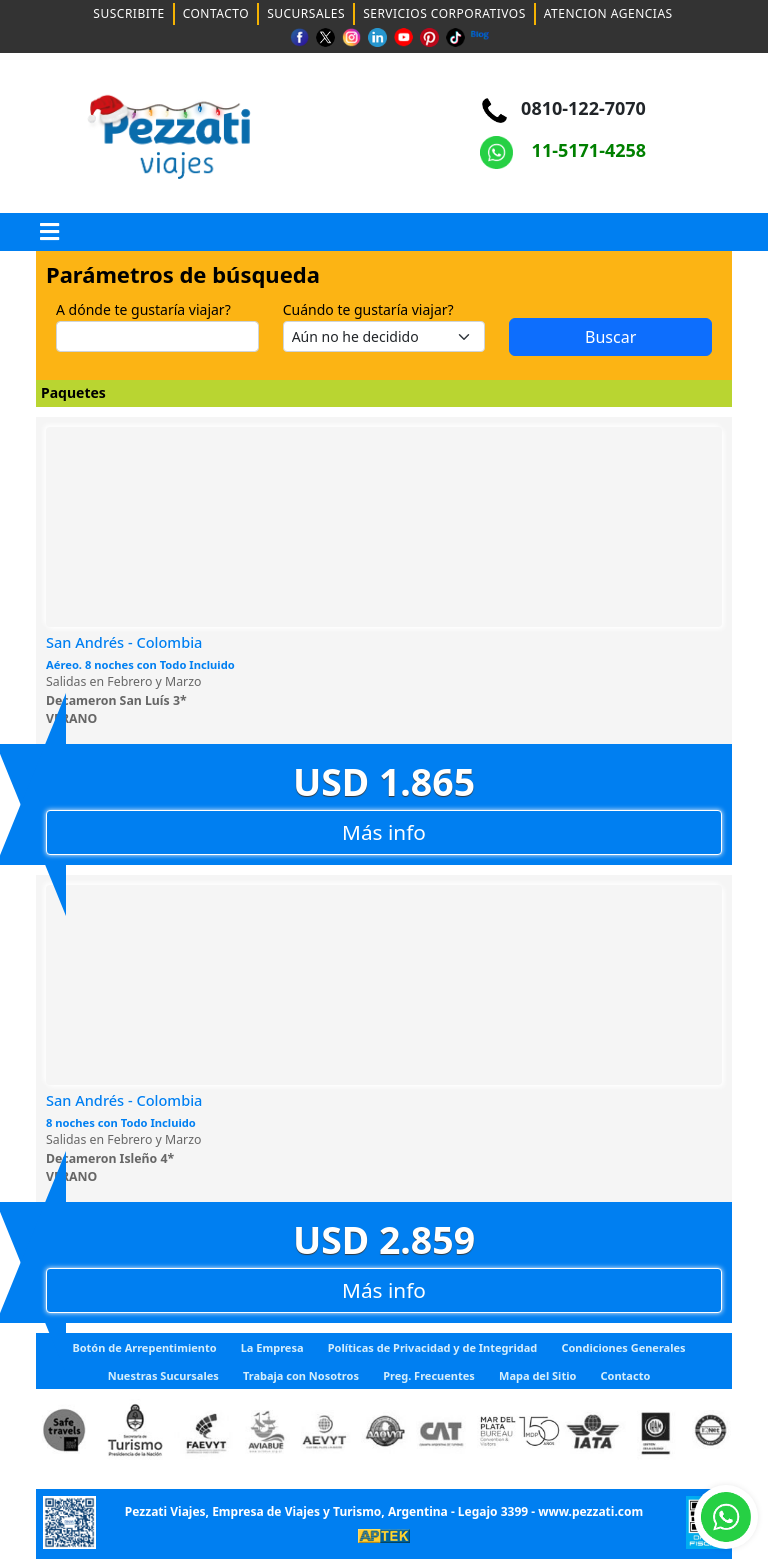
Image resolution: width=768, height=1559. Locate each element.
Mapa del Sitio (537, 1375)
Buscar (610, 337)
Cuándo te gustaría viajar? (368, 309)
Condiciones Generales (623, 1347)
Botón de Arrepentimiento (144, 1347)
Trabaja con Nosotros (301, 1375)
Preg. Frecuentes (429, 1375)
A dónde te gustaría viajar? (143, 309)
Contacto (626, 1375)
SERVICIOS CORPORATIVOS (444, 13)
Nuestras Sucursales (163, 1375)
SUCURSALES (306, 13)
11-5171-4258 (563, 150)
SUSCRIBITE (128, 13)
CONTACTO (216, 13)
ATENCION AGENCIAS (608, 13)
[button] (50, 232)
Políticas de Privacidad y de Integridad (433, 1347)
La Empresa (272, 1347)
